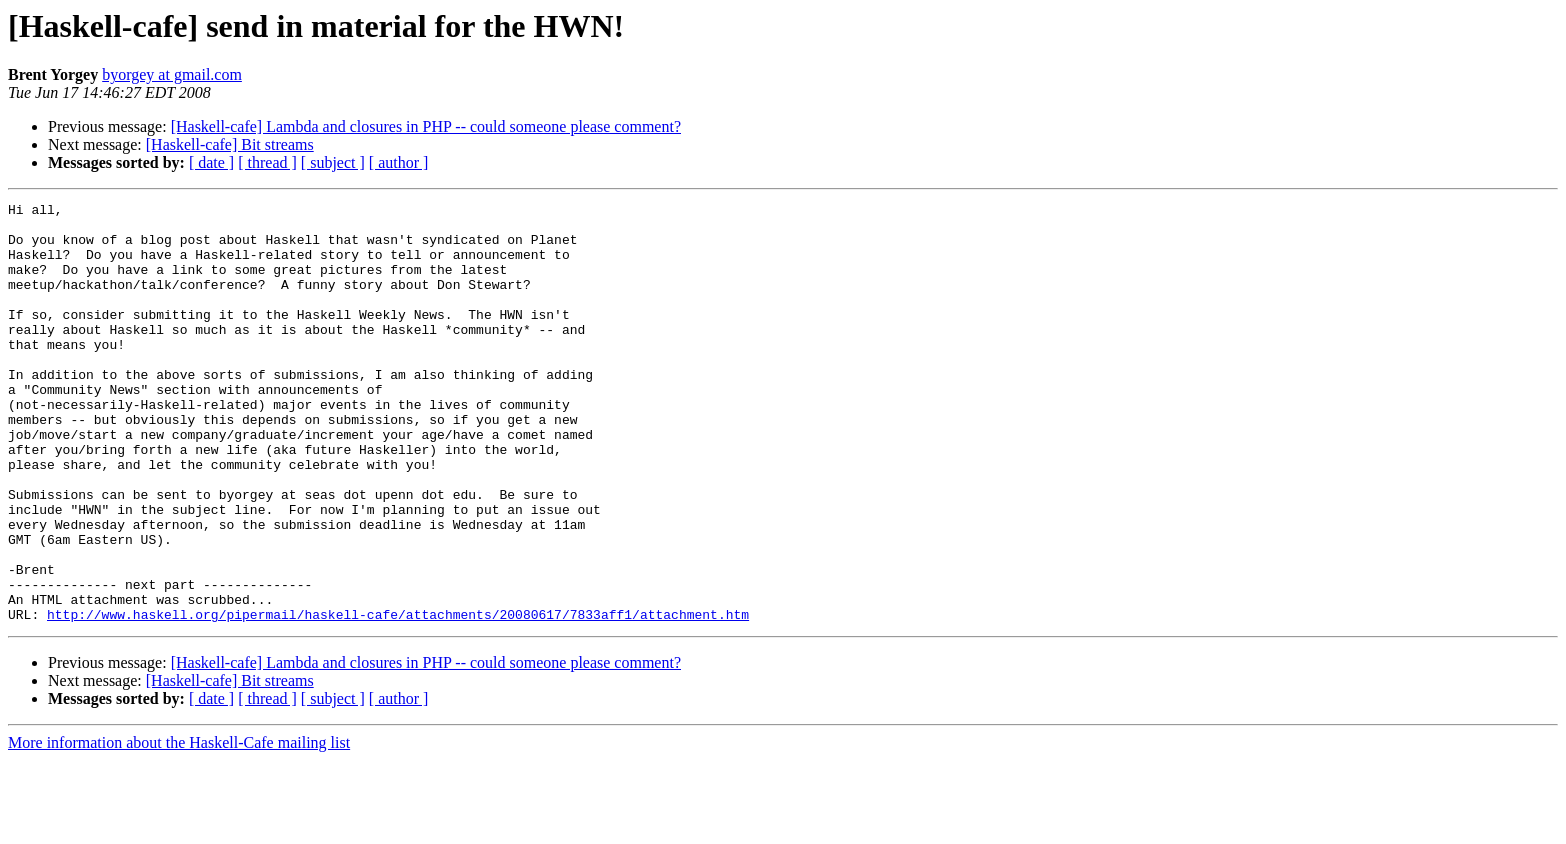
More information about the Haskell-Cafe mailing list (179, 826)
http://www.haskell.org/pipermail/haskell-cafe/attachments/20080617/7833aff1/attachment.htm (398, 698)
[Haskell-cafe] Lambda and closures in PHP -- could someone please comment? (426, 126)
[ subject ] (333, 162)
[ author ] (399, 162)
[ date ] (211, 162)
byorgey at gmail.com (172, 74)
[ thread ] (267, 162)
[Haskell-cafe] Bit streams (230, 144)
